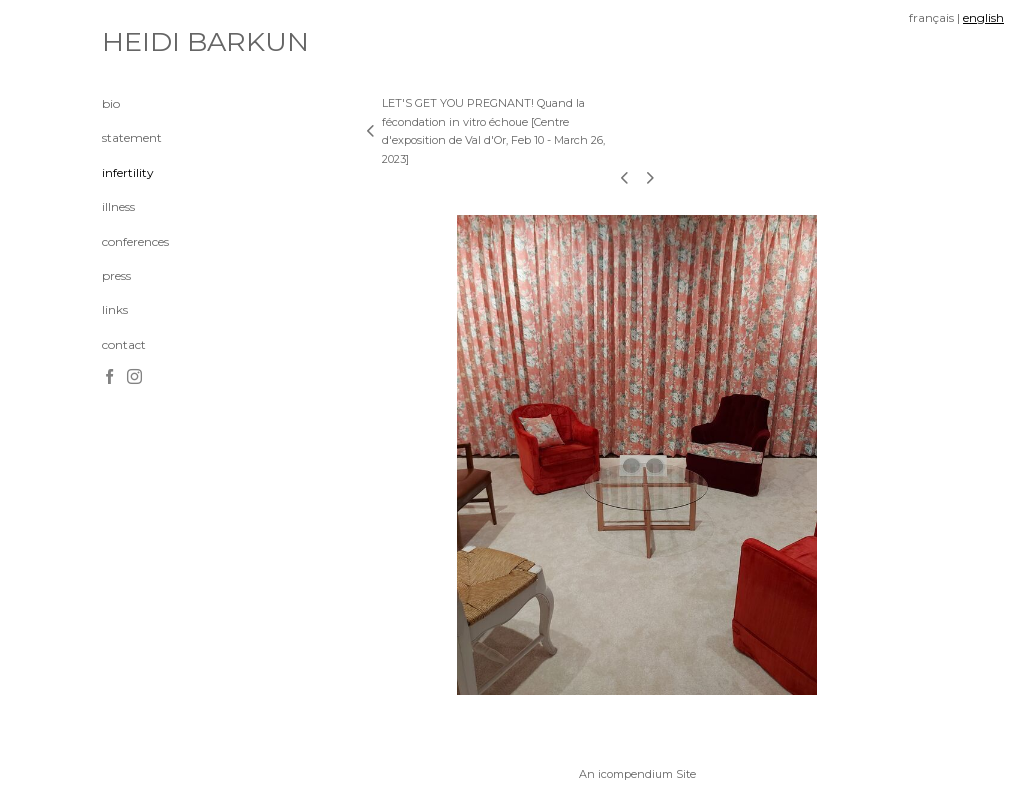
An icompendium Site (637, 774)
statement (132, 137)
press (116, 275)
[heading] (152, 42)
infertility (128, 172)
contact (124, 344)
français (931, 17)
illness (118, 206)
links (115, 309)
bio (111, 103)
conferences (135, 241)
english (983, 17)
